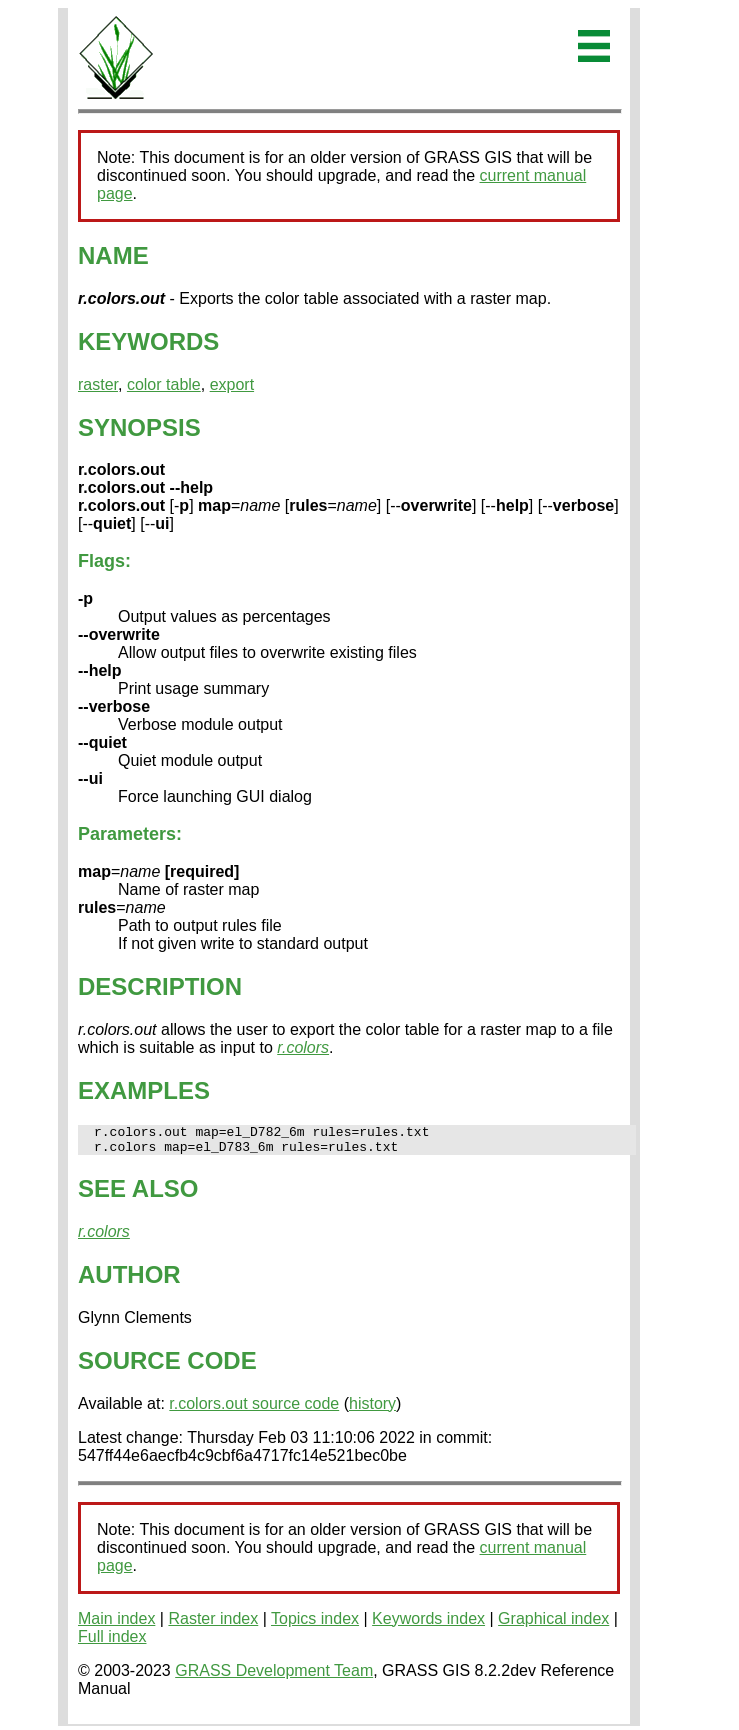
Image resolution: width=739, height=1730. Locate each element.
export (232, 384)
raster (98, 384)
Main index (116, 1624)
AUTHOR (129, 1280)
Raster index (213, 1624)
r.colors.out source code (254, 1409)
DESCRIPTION (160, 986)
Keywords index (428, 1624)
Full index (112, 1642)
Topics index (315, 1624)
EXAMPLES (144, 1090)
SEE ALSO (138, 1194)
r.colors (303, 1047)
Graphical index (553, 1624)
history (372, 1409)
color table (164, 384)
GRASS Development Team (274, 1676)
